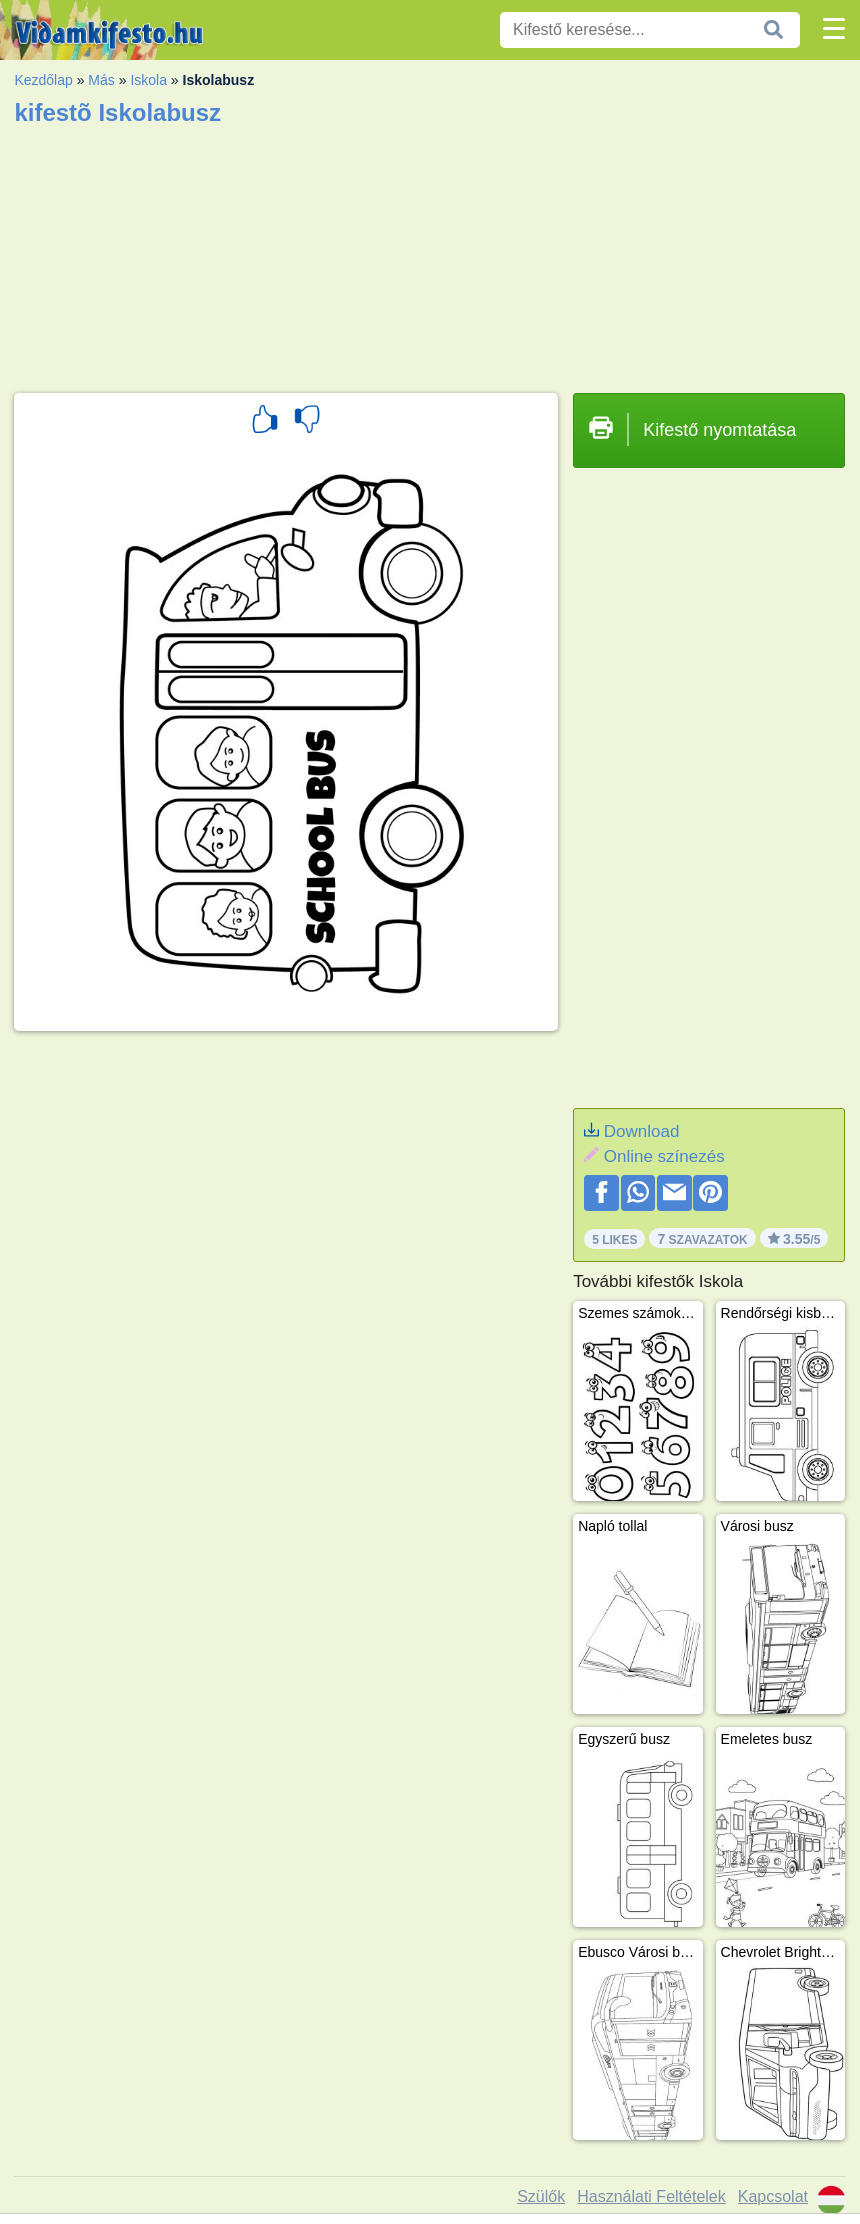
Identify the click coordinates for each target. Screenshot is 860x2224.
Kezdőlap (43, 80)
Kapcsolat (773, 2196)
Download (642, 1131)
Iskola (148, 80)
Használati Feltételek (651, 2196)
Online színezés (664, 1156)
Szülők (541, 2196)
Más (101, 80)
